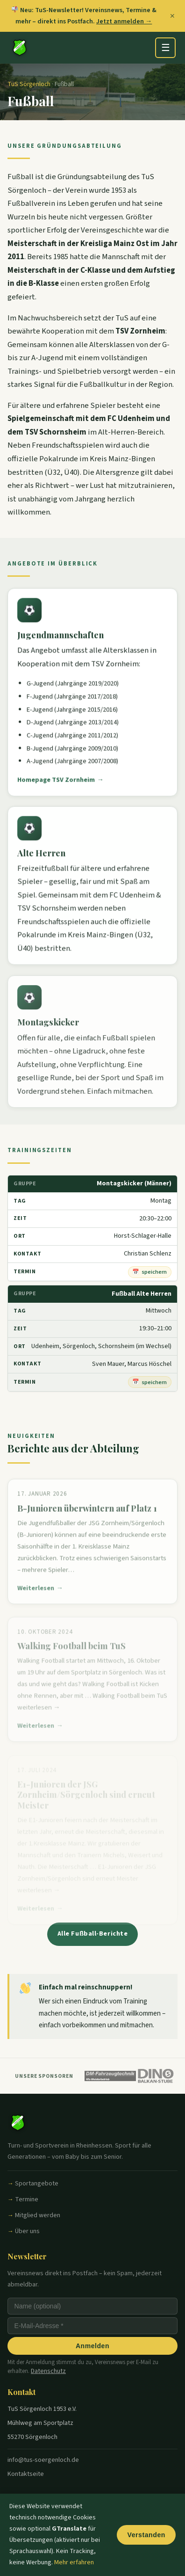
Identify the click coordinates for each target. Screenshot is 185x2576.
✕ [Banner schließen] (172, 16)
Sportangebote (36, 2183)
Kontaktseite (25, 2474)
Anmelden (92, 2346)
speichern (154, 1272)
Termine (26, 2199)
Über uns (27, 2231)
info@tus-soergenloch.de (43, 2460)
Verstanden (146, 2535)
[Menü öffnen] (165, 47)
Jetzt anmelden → (124, 21)
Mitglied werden (37, 2215)
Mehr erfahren (74, 2562)
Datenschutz (48, 2371)
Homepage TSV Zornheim (56, 783)
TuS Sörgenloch (28, 84)
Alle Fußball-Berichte (92, 1933)
